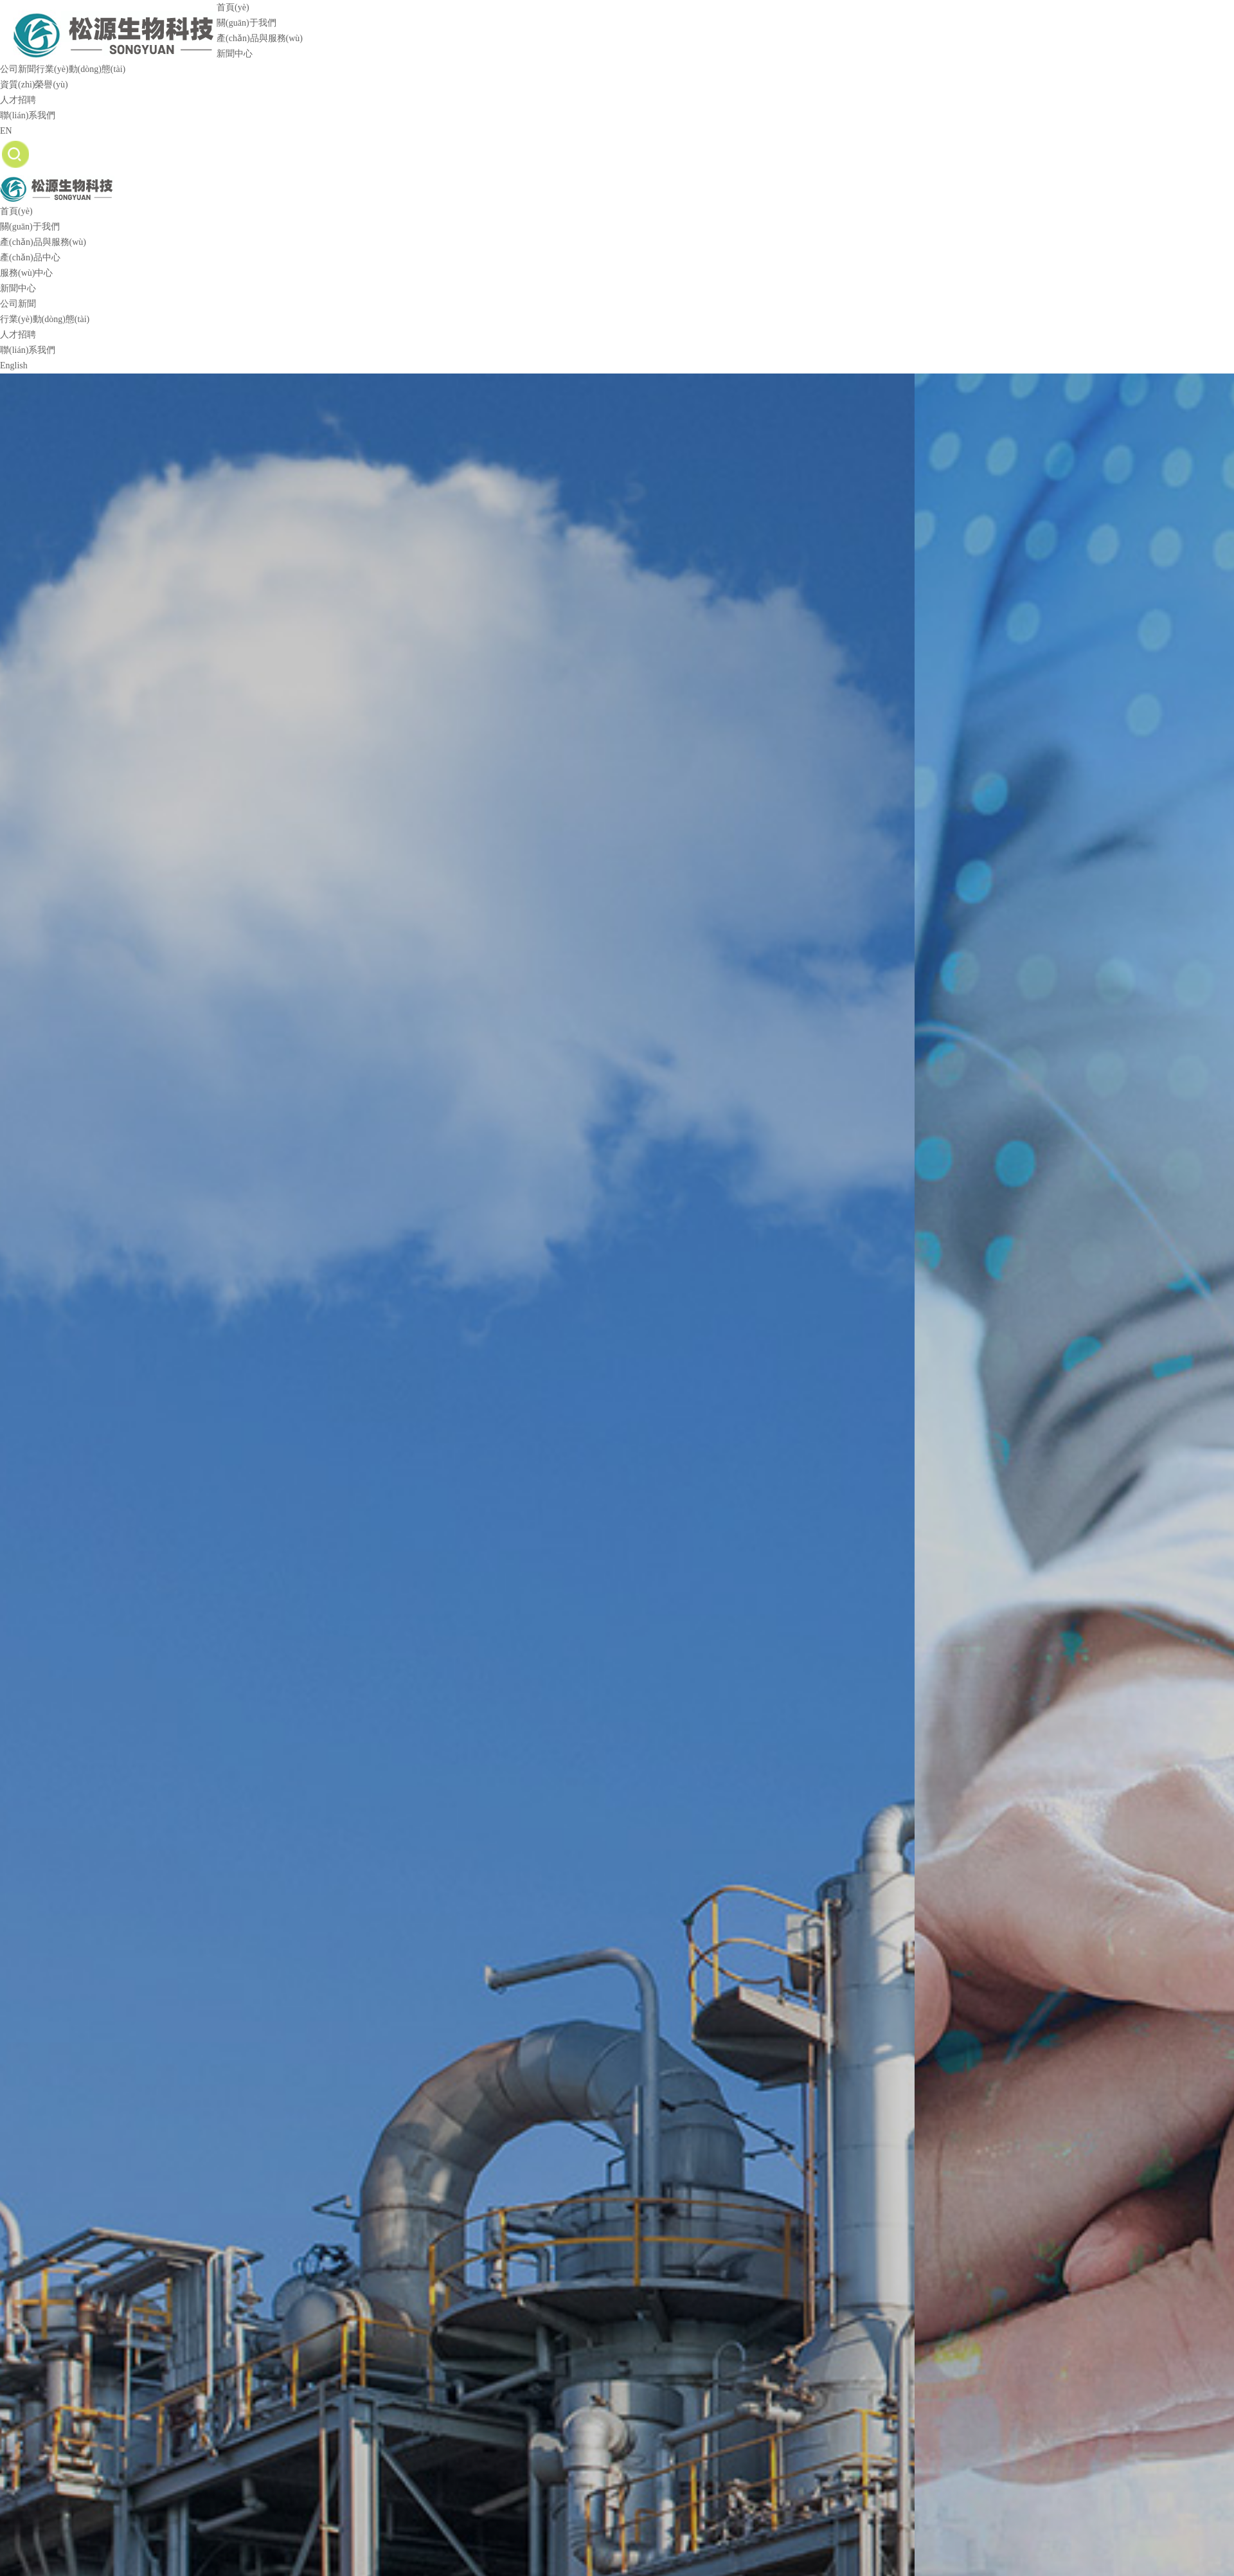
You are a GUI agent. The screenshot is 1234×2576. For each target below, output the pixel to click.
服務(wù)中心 (26, 273)
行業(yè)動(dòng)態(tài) (80, 69)
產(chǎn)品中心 (30, 257)
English (14, 365)
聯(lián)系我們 (27, 115)
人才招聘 (18, 100)
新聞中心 (235, 54)
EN (6, 131)
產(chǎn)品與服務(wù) (260, 38)
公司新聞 (18, 69)
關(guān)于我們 (246, 23)
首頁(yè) (233, 7)
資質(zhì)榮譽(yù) (34, 84)
